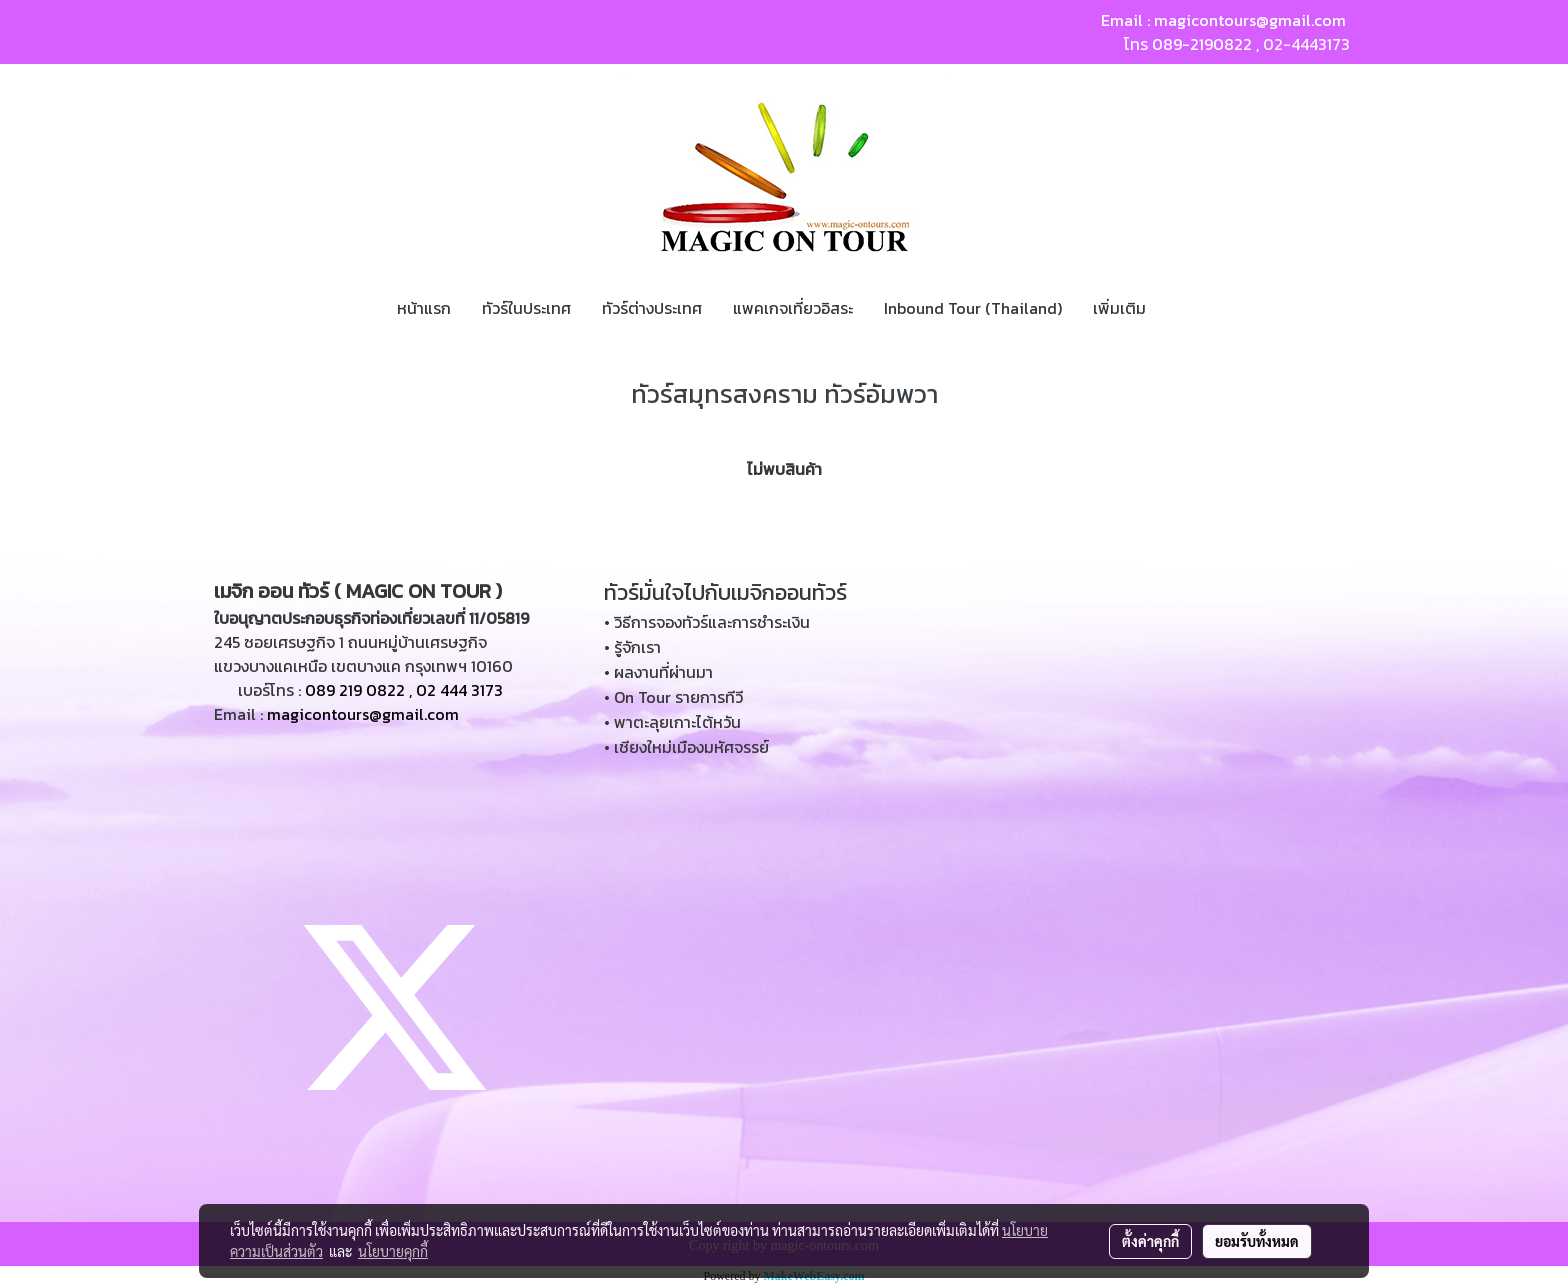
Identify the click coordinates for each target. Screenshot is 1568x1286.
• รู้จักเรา (632, 647)
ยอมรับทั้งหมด (1257, 1241)
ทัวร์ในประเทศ (526, 308)
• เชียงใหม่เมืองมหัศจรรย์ (686, 747)
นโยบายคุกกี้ (393, 1251)
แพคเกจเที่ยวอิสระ (793, 308)
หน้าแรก (424, 308)
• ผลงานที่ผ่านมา (658, 672)
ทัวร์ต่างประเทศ (652, 308)
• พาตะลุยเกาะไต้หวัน (672, 722)
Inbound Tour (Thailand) (973, 308)
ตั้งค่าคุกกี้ (1150, 1241)
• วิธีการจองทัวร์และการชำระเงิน (707, 622)
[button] (1179, 308)
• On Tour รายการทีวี (673, 697)
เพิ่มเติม (1119, 308)
